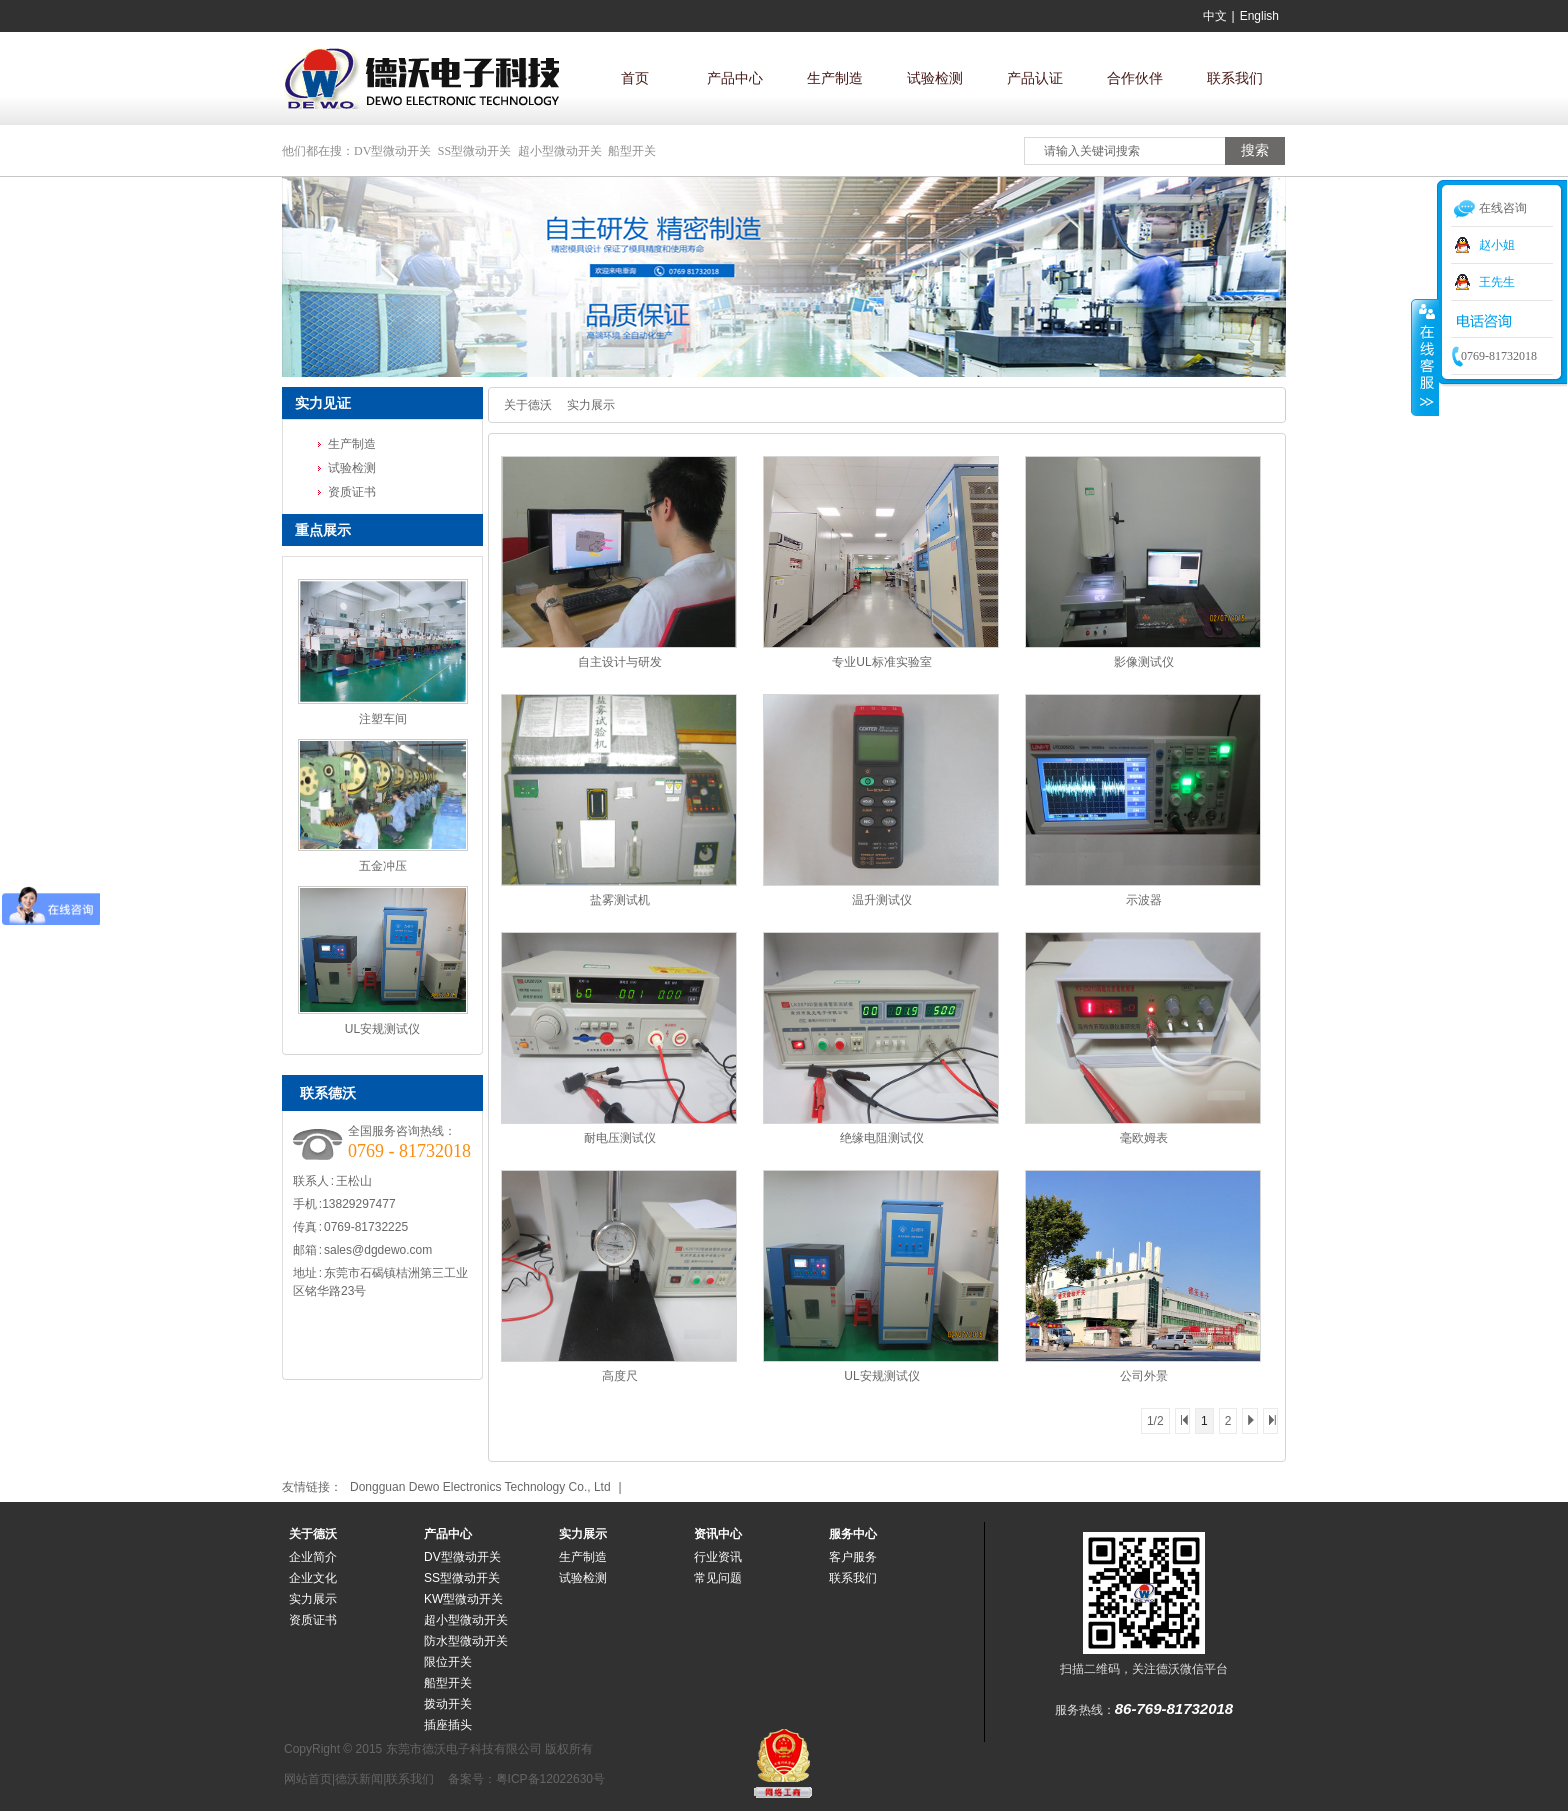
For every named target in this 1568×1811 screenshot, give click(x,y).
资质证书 (352, 492)
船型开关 (632, 151)
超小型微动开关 (560, 151)
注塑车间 (383, 719)
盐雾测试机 (620, 900)
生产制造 (835, 78)
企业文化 (313, 1578)
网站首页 (308, 1779)
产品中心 (735, 78)
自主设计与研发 (620, 662)
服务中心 (853, 1534)
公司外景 (1144, 1376)
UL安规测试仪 (382, 1029)
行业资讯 (718, 1557)
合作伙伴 (1135, 78)
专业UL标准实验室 (881, 662)
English (1259, 16)
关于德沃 (528, 405)
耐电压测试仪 (620, 1138)
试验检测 (935, 78)
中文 (1215, 16)
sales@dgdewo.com (378, 1250)
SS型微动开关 (474, 151)
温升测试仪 (882, 900)
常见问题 (718, 1578)
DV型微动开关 (392, 151)
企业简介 (313, 1557)
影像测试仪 (1144, 662)
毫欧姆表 (1144, 1138)
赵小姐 (1497, 245)
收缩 (1425, 357)
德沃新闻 (359, 1779)
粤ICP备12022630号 (550, 1779)
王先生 (1497, 282)
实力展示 (591, 405)
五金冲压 (383, 866)
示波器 (1144, 900)
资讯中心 (718, 1534)
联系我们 (1235, 78)
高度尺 (620, 1376)
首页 (635, 78)
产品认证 (1035, 78)
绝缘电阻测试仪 (882, 1138)
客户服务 (853, 1557)
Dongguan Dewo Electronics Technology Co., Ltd (480, 1487)
